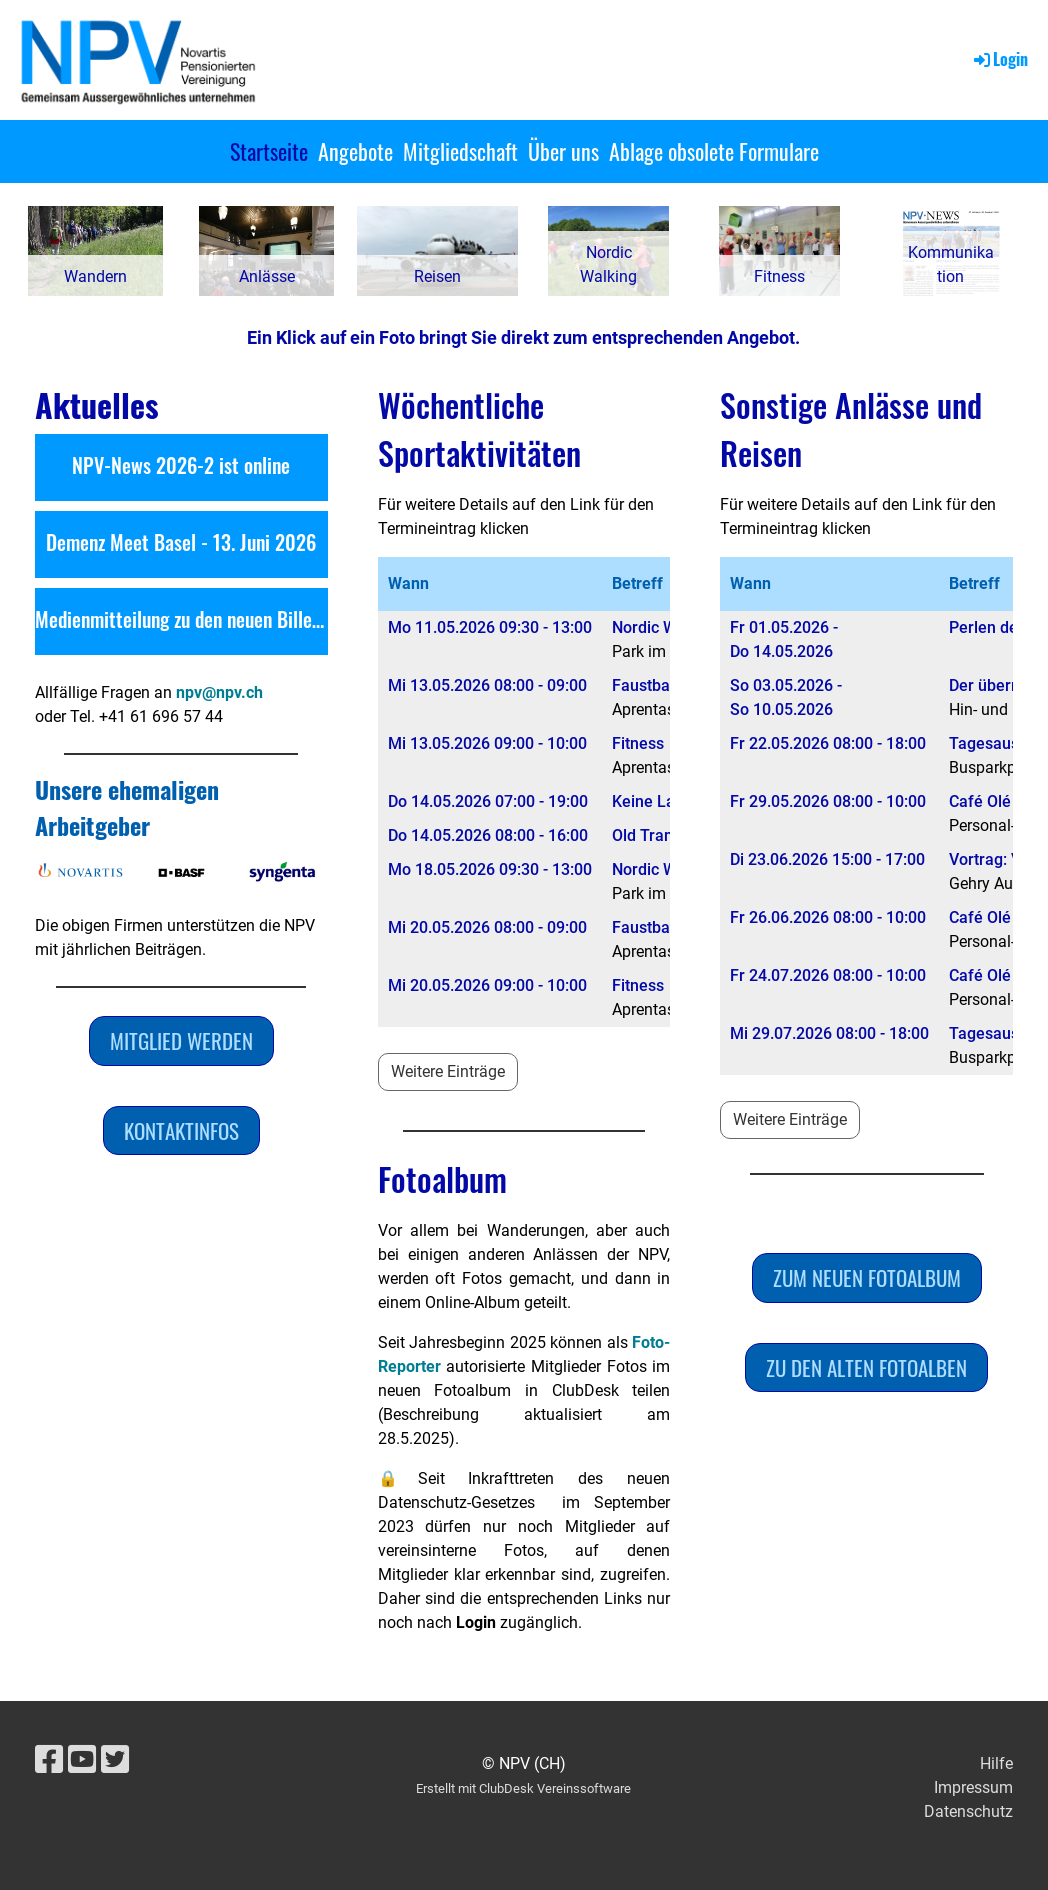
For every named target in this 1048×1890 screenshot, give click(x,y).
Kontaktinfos (181, 1130)
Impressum (973, 1787)
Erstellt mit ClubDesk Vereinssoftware (523, 1788)
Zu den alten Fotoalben (866, 1367)
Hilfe (996, 1763)
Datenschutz (968, 1811)
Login (999, 59)
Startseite (269, 151)
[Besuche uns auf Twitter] (115, 1760)
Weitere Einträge (448, 1071)
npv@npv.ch (219, 692)
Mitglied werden (181, 1040)
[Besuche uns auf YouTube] (82, 1760)
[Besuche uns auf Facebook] (49, 1760)
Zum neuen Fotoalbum (867, 1277)
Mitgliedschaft (460, 151)
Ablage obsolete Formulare (714, 151)
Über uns (563, 151)
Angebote (355, 151)
